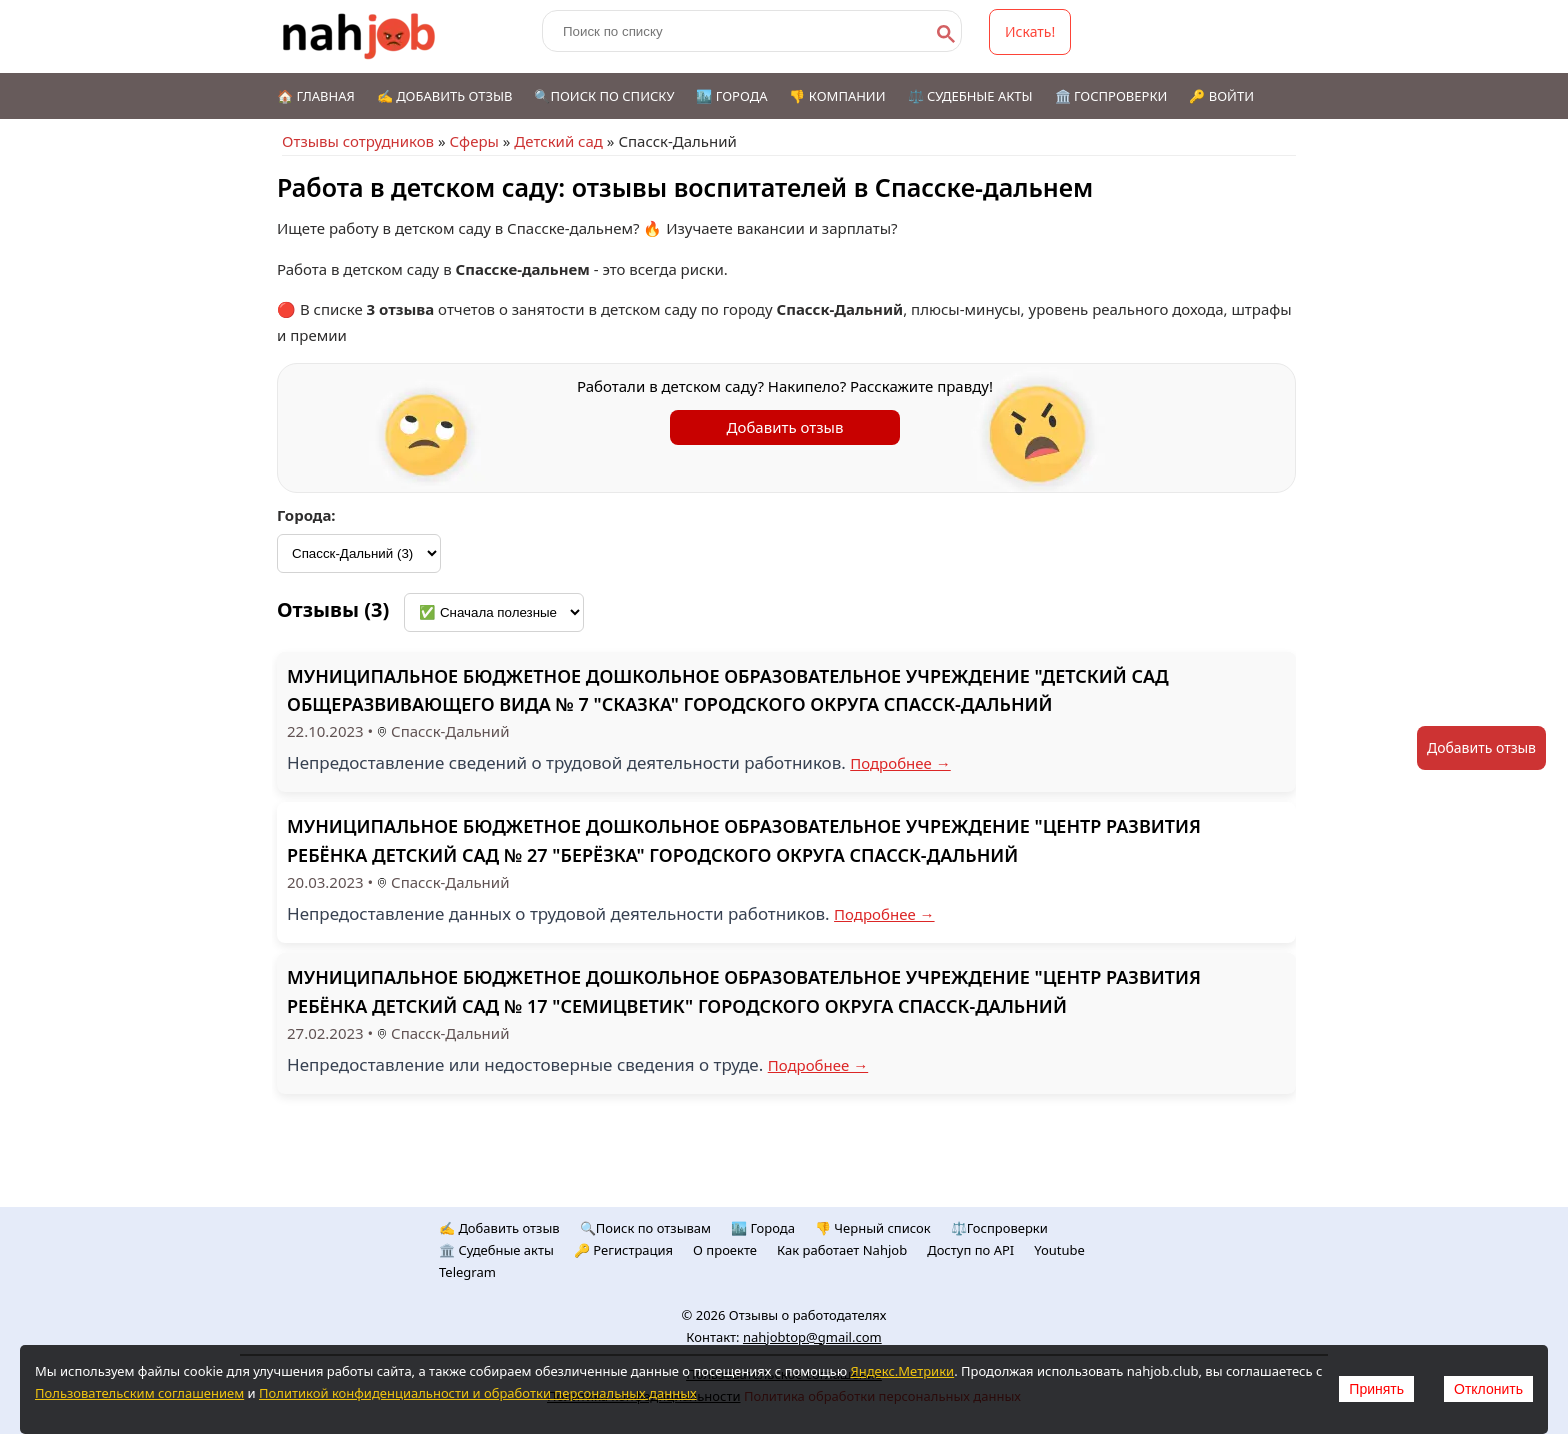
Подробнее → (900, 763)
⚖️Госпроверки (999, 1228)
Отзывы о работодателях (808, 1315)
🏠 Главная (316, 96)
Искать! (1030, 31)
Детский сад (558, 141)
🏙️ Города (731, 96)
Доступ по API (970, 1250)
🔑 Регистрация (623, 1250)
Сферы (473, 141)
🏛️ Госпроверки (1111, 96)
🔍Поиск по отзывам (645, 1228)
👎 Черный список (873, 1228)
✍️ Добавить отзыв (445, 96)
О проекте (725, 1250)
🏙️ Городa (763, 1228)
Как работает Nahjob (842, 1250)
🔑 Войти (1221, 96)
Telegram (467, 1272)
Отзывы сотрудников (358, 141)
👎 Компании (837, 96)
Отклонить (1488, 1389)
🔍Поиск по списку (604, 96)
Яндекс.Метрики (902, 1371)
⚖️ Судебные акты (970, 96)
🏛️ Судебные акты (496, 1250)
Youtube (1059, 1250)
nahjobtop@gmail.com (812, 1337)
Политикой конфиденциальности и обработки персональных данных (478, 1393)
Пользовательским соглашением (139, 1393)
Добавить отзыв (785, 427)
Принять (1376, 1389)
